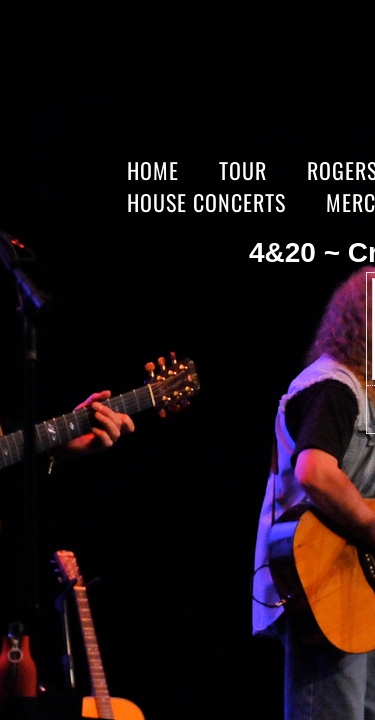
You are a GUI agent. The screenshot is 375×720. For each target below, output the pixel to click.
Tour (243, 170)
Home (153, 170)
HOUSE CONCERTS (206, 202)
